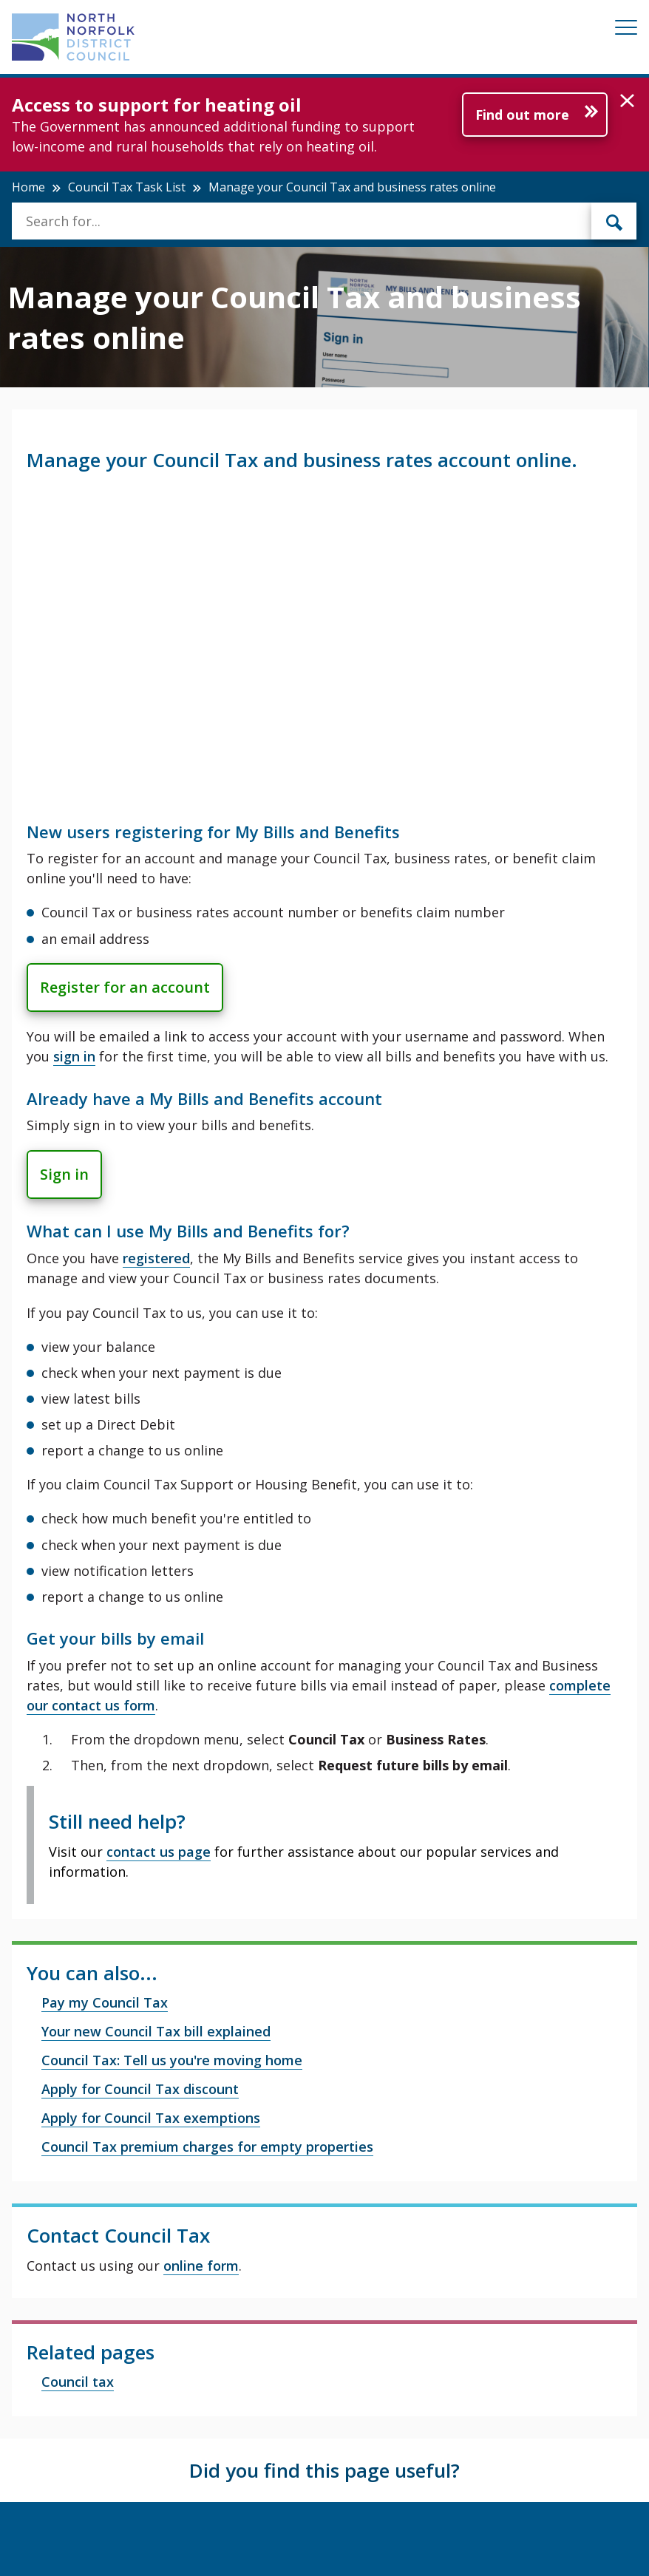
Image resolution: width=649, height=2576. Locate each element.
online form (201, 2265)
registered (156, 1258)
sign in (74, 1056)
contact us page (158, 1851)
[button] (627, 101)
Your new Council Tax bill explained (156, 2031)
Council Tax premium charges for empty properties (207, 2146)
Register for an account (125, 987)
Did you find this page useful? (324, 2470)
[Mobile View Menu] (626, 29)
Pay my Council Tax (104, 2002)
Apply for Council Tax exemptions (150, 2118)
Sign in (64, 1174)
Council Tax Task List (127, 187)
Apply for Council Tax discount (140, 2089)
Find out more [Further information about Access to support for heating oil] (522, 114)
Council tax (77, 2381)
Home (28, 187)
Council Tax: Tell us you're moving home (171, 2060)
